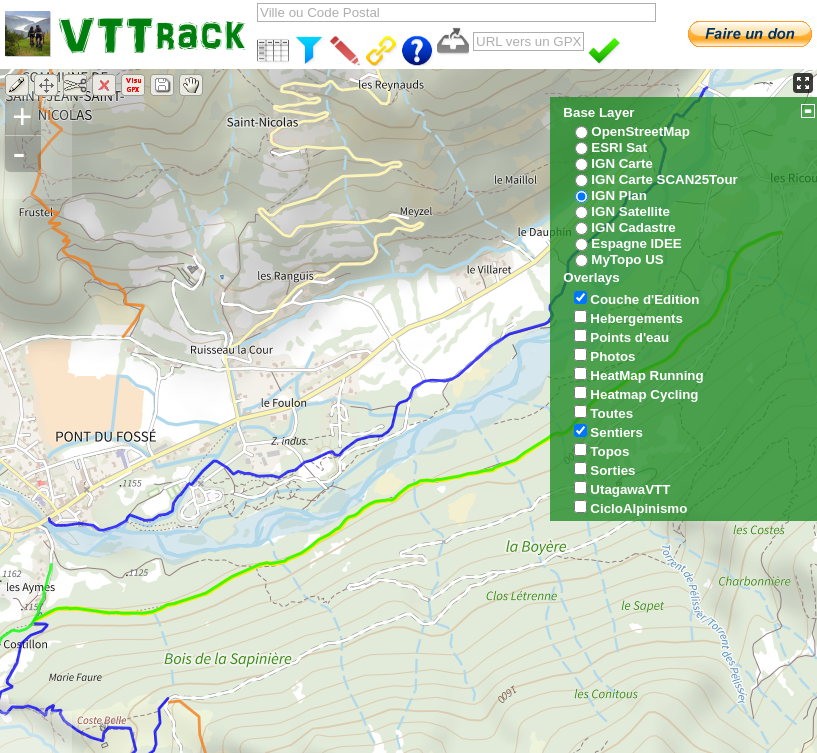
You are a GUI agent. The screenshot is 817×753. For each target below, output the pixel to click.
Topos (609, 451)
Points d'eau (629, 337)
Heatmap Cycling (644, 394)
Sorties (612, 470)
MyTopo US (627, 259)
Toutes (611, 413)
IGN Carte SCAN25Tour (664, 179)
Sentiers (616, 432)
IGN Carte (621, 163)
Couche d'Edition (644, 299)
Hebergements (636, 318)
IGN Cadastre (633, 227)
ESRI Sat (619, 147)
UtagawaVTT (630, 489)
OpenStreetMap (640, 131)
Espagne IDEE (636, 243)
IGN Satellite (630, 211)
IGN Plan (619, 195)
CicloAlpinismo (638, 508)
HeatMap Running (646, 375)
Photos (612, 356)
